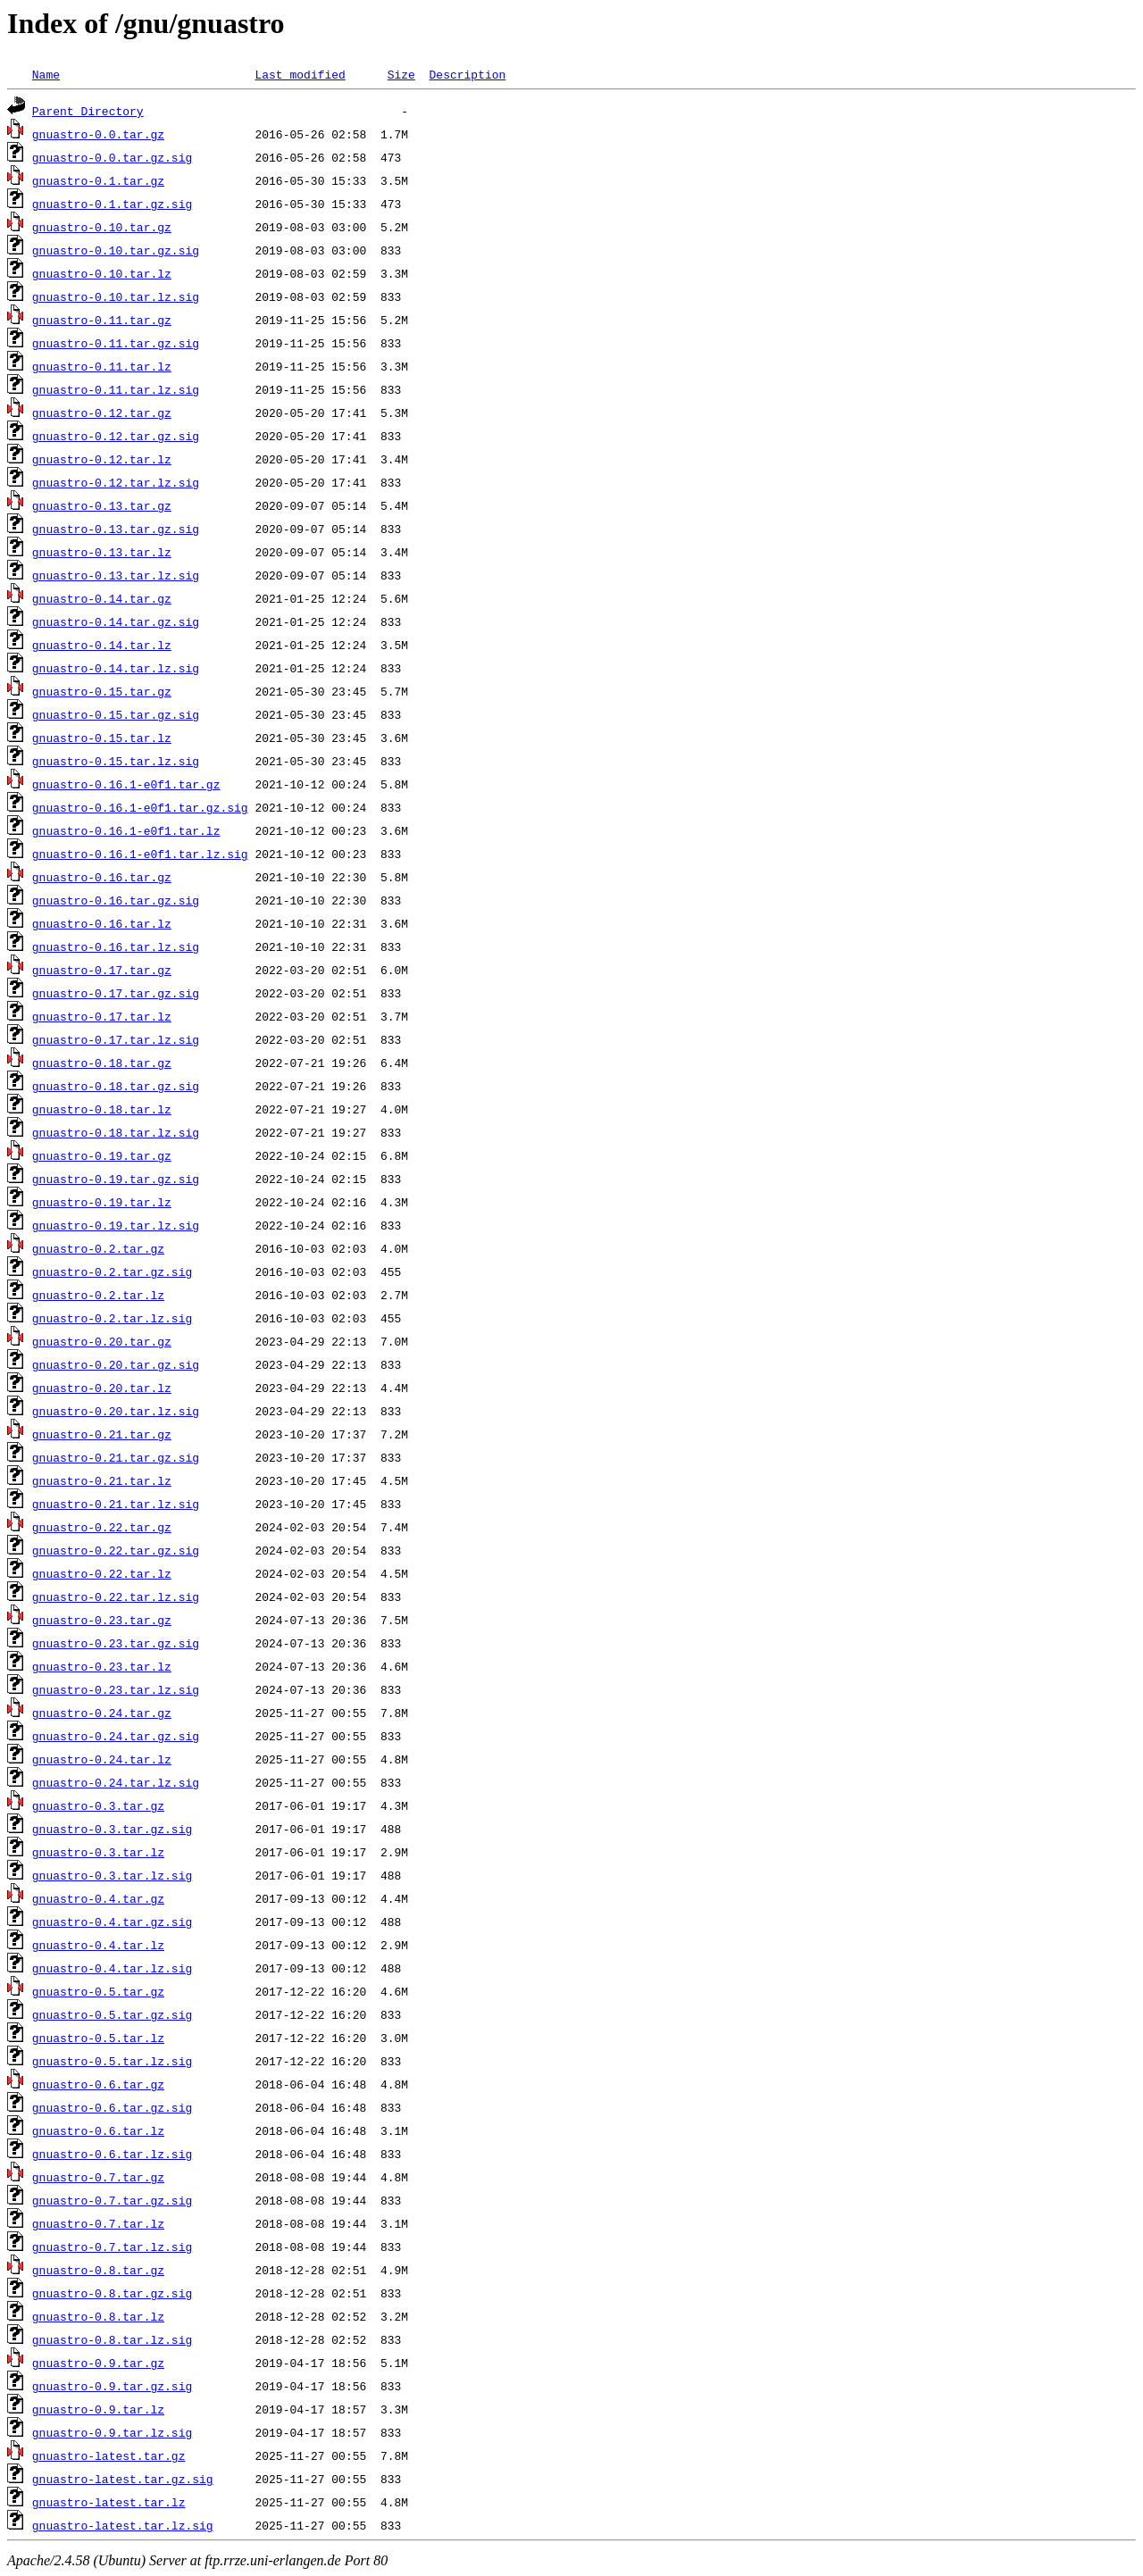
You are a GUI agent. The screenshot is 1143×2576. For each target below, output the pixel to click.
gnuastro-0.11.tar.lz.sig (115, 389)
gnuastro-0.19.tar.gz (101, 1155)
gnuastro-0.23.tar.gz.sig (115, 1643)
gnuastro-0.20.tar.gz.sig (115, 1364)
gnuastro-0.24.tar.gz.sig (115, 1736)
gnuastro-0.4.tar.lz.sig (112, 1968)
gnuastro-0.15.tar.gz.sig (115, 714)
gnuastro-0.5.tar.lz (98, 2038)
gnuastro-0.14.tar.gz (101, 598)
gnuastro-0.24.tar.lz (101, 1759)
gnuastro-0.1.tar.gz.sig (112, 204)
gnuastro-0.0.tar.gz (98, 134)
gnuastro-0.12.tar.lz (101, 459)
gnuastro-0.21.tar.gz (101, 1434)
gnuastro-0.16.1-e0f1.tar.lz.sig (140, 854)
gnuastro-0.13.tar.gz (101, 505)
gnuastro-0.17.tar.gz (101, 970)
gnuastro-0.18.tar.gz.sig (115, 1086)
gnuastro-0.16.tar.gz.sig (115, 900)
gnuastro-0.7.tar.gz (98, 2177)
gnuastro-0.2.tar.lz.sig (112, 1318)
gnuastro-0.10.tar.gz (101, 227)
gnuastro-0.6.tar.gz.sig (112, 2107)
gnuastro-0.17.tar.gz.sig (115, 993)
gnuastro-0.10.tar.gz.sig (115, 250)
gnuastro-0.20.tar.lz (101, 1388)
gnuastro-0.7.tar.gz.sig (112, 2200)
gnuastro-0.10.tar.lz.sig (115, 296)
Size (401, 74)
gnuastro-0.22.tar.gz (101, 1527)
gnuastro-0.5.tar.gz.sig (112, 2014)
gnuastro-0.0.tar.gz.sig (112, 157)
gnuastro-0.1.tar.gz (98, 180)
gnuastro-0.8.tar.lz (98, 2316)
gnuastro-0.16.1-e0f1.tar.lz (126, 830)
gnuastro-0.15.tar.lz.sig (115, 761)
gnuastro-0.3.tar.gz (98, 1805)
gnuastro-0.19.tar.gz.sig (115, 1179)
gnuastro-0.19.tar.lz (101, 1202)
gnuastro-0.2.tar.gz (98, 1248)
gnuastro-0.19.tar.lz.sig (115, 1225)
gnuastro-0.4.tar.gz (98, 1898)
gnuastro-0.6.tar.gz (98, 2084)
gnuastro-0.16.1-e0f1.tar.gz (126, 784)
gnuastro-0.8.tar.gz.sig (112, 2293)
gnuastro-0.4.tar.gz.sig (112, 1921)
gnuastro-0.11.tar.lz (101, 366)
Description (467, 74)
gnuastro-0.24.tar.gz (101, 1713)
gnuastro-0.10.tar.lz (101, 273)
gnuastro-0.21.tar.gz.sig (115, 1457)
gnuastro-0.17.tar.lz (101, 1016)
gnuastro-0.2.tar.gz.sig (112, 1271)
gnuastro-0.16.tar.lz (101, 923)
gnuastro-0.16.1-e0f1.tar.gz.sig (140, 807)
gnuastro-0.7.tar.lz (98, 2223)
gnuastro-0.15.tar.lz (101, 737)
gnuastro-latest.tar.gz (109, 2455)
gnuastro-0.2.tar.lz (98, 1295)
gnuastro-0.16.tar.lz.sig (115, 946)
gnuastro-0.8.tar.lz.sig (112, 2339)
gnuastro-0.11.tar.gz (101, 320)
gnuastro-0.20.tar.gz (101, 1341)
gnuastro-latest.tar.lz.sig (122, 2525)
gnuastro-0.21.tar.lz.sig (115, 1504)
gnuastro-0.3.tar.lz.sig (112, 1875)
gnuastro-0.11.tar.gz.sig (115, 343)
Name (46, 74)
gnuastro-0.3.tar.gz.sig (112, 1829)
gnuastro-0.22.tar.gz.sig (115, 1550)
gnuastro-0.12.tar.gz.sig (115, 436)
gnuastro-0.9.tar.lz (98, 2409)
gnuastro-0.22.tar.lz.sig (115, 1596)
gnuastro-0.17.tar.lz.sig (115, 1039)
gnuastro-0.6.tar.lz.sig (112, 2154)
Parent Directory (88, 111)
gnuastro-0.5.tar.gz (98, 1991)
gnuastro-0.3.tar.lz (98, 1852)
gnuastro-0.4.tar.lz (98, 1945)
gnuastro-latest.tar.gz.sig (122, 2479)
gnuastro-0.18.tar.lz (101, 1109)
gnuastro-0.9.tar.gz (98, 2363)
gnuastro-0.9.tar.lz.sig (112, 2432)
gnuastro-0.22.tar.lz (101, 1573)
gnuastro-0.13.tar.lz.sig (115, 575)
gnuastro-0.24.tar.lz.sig (115, 1782)
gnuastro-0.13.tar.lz (101, 552)
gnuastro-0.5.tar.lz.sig (112, 2061)
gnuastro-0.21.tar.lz (101, 1480)
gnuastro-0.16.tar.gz (101, 877)
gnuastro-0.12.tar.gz (101, 412)
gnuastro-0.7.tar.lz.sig (112, 2246)
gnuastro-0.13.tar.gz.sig (115, 529)
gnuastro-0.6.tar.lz (98, 2130)
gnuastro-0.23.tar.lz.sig (115, 1689)
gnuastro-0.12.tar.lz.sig (115, 482)
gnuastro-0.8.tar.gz (98, 2270)
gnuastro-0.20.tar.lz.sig (115, 1411)
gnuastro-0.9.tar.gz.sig (112, 2386)
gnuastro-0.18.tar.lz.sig (115, 1132)
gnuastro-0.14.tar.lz (101, 645)
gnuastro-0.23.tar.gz (101, 1620)
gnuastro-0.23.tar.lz (101, 1666)
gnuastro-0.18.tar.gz (101, 1063)
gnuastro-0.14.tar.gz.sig (115, 621)
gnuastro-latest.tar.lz (109, 2502)
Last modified (299, 74)
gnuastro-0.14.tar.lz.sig (115, 668)
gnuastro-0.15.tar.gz (101, 691)
